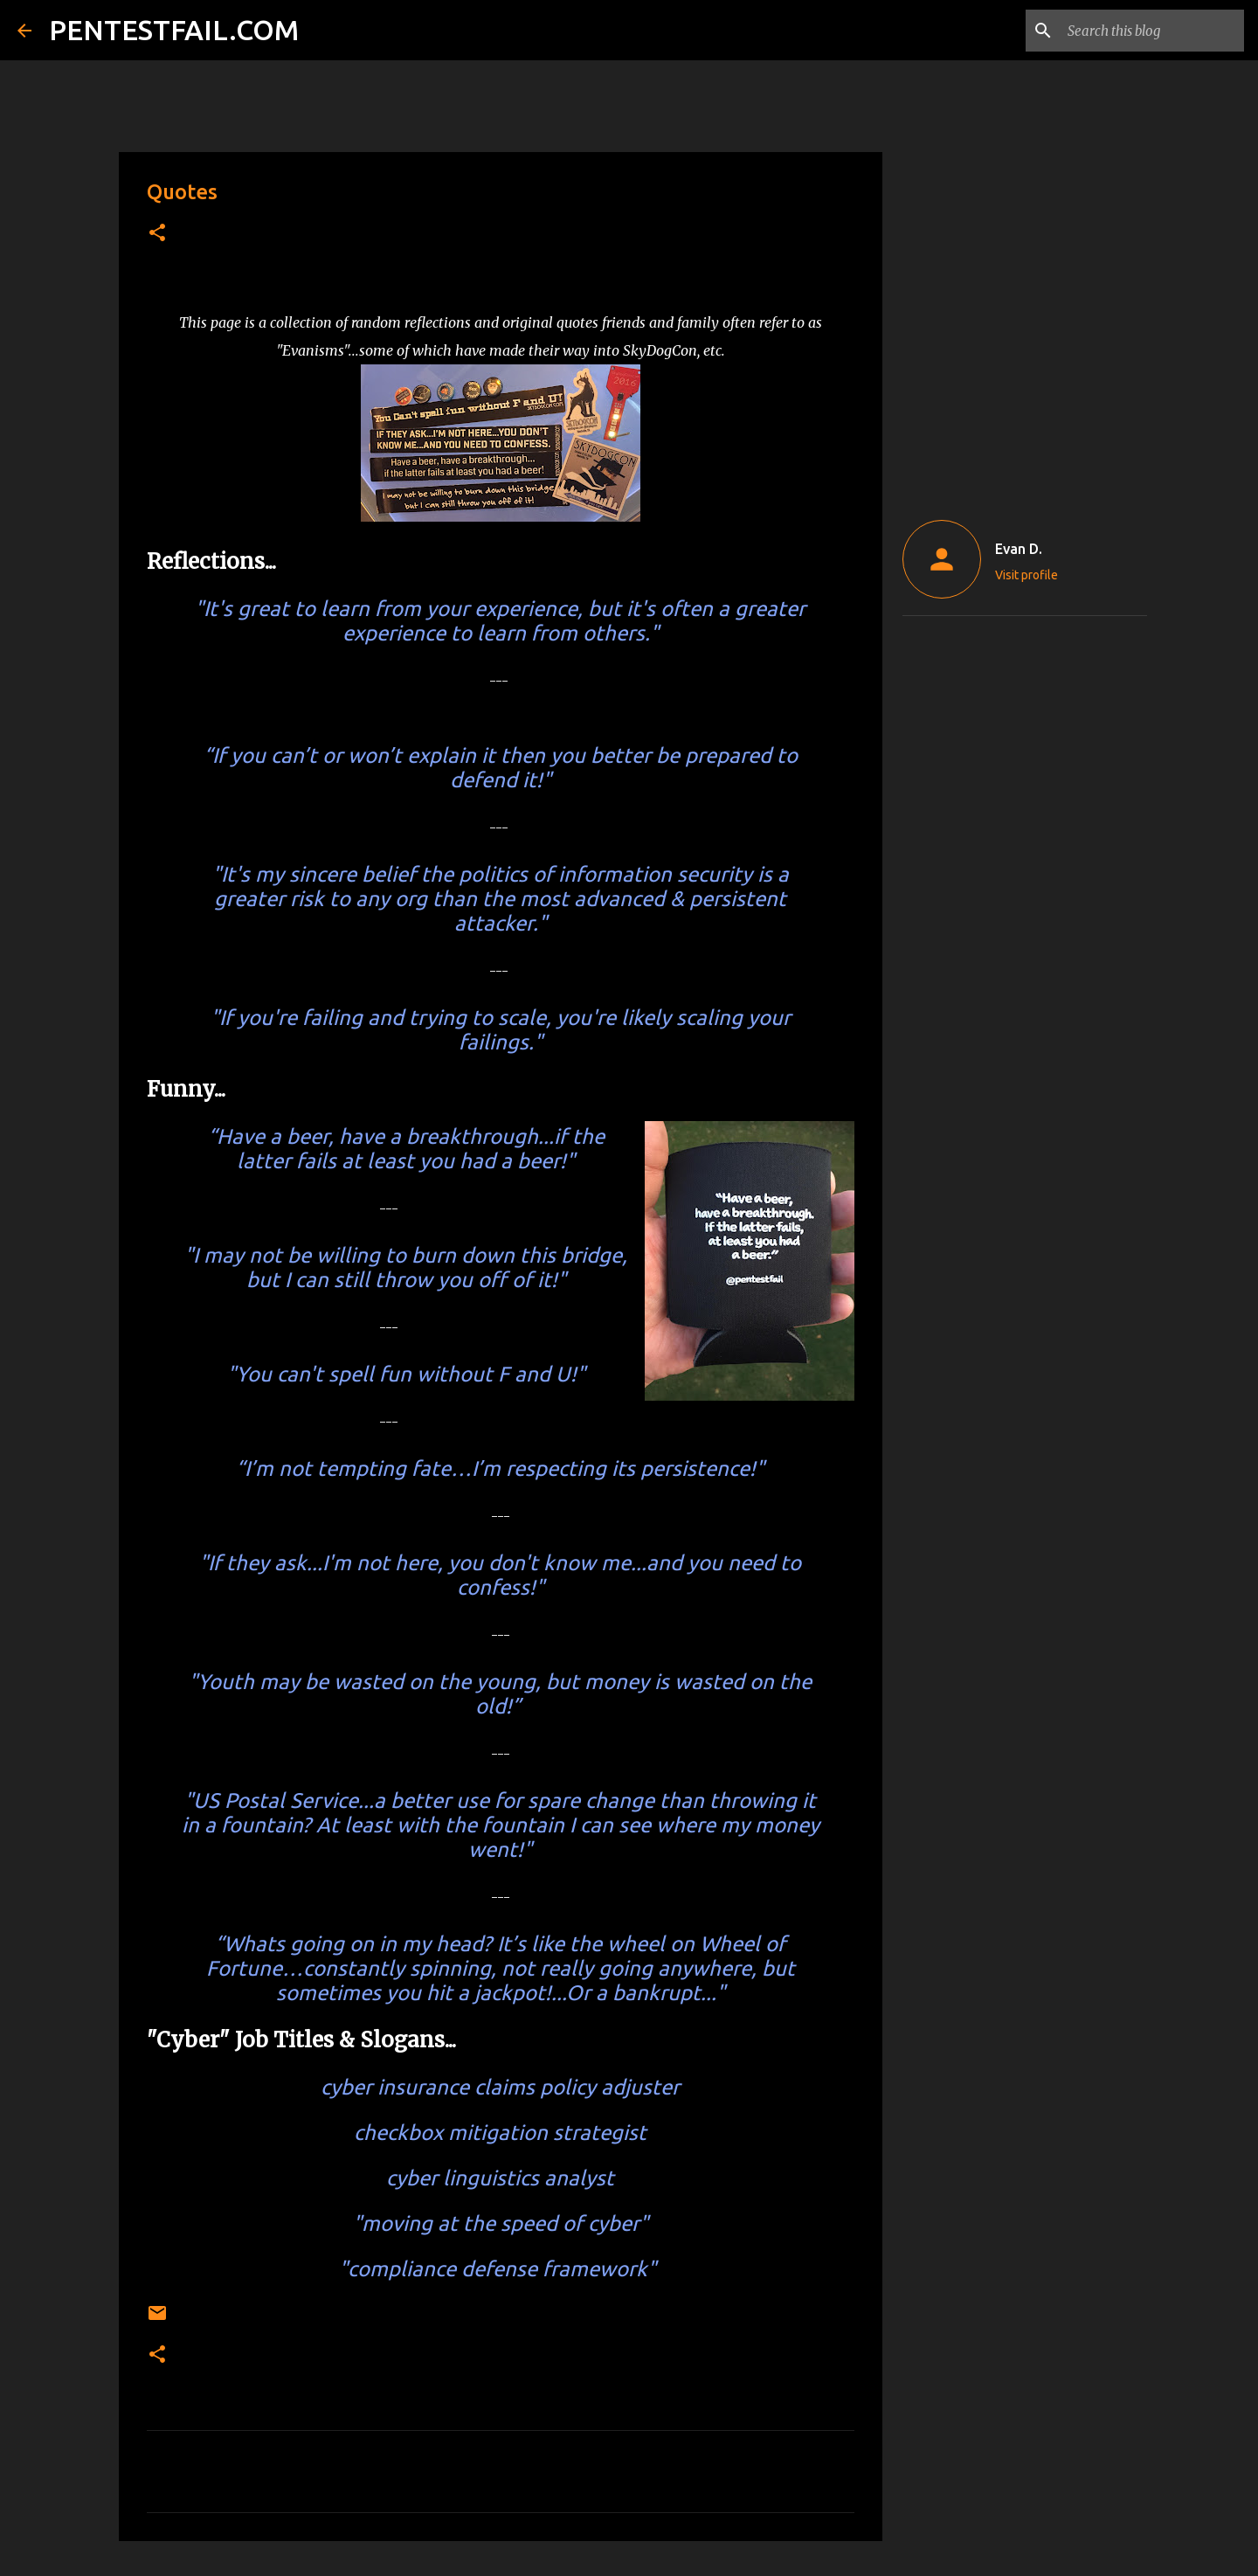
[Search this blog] (1152, 31)
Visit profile (1026, 575)
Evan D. (1018, 549)
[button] (157, 234)
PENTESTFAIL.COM (174, 29)
